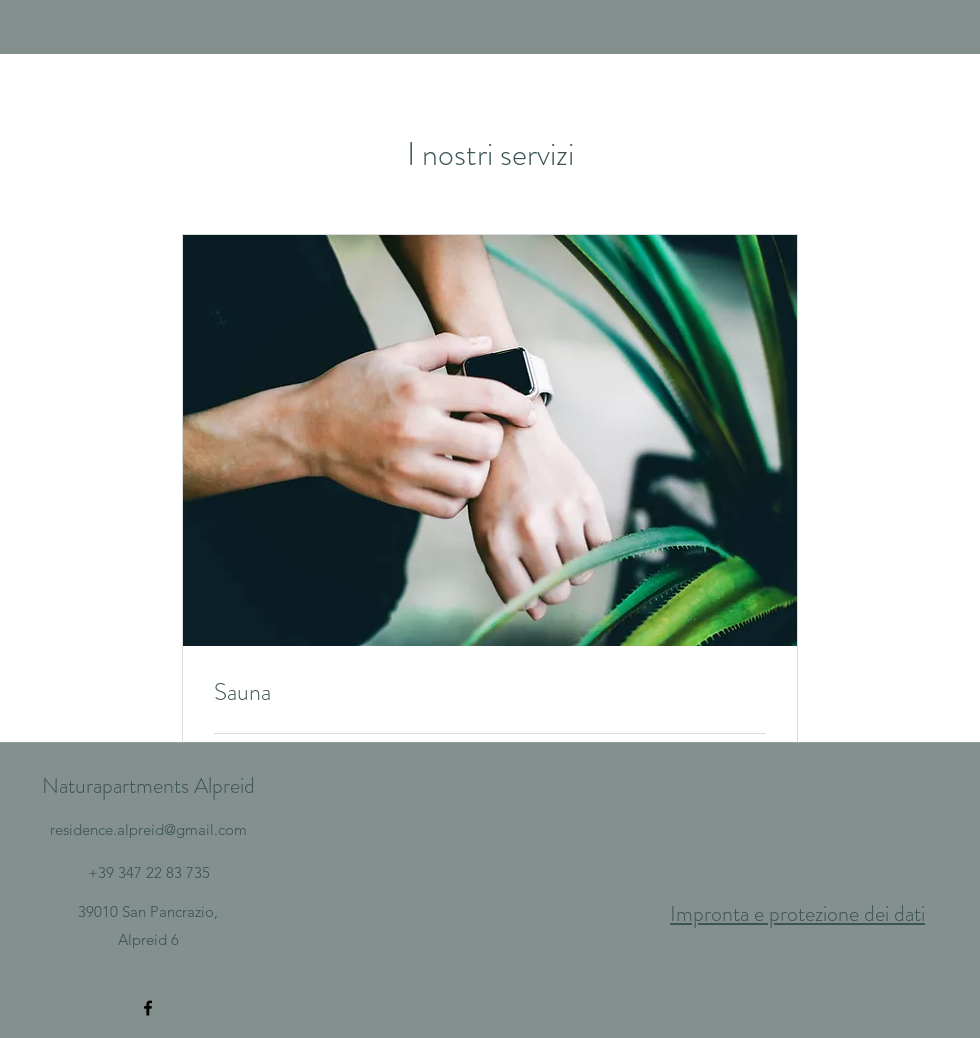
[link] (490, 693)
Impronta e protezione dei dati (797, 913)
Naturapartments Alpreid (148, 785)
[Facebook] (148, 1008)
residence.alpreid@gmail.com (148, 829)
